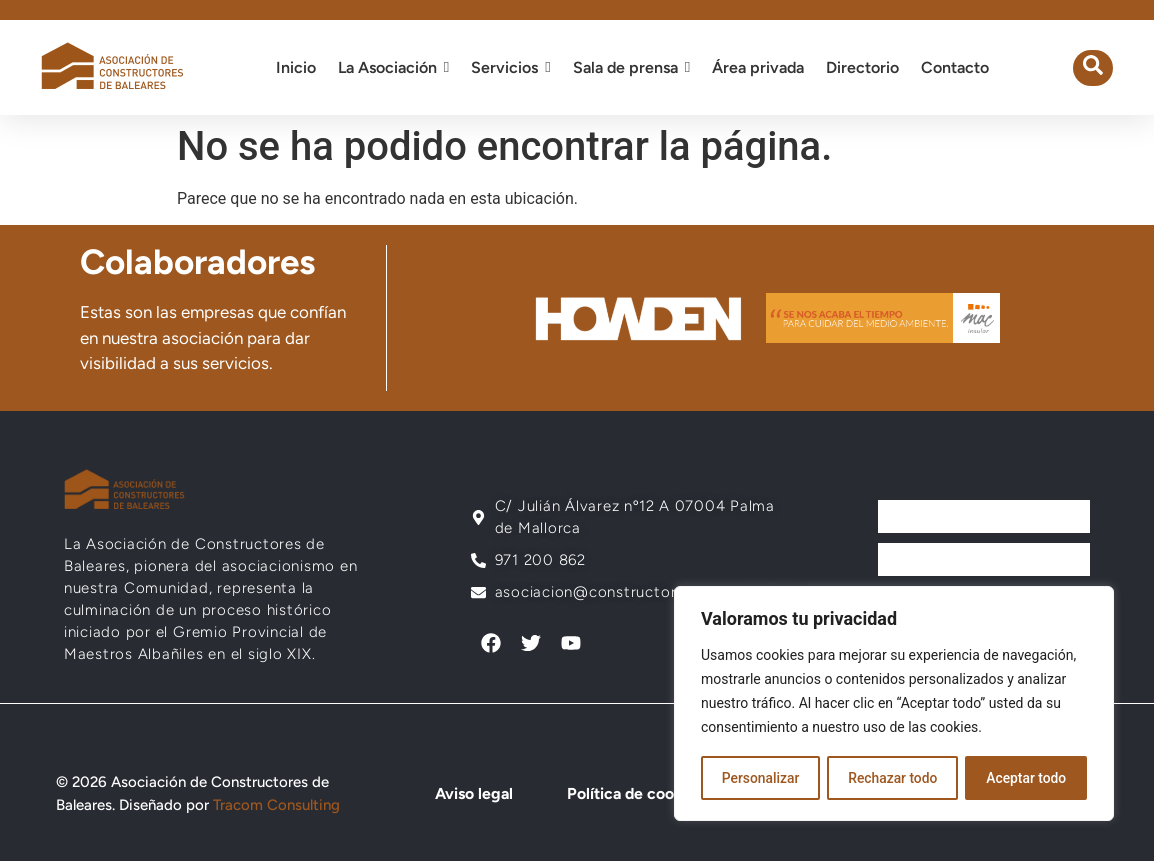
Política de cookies (630, 793)
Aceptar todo (1026, 778)
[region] (894, 704)
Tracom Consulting (276, 805)
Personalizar (760, 778)
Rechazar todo (893, 778)
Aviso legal (470, 793)
